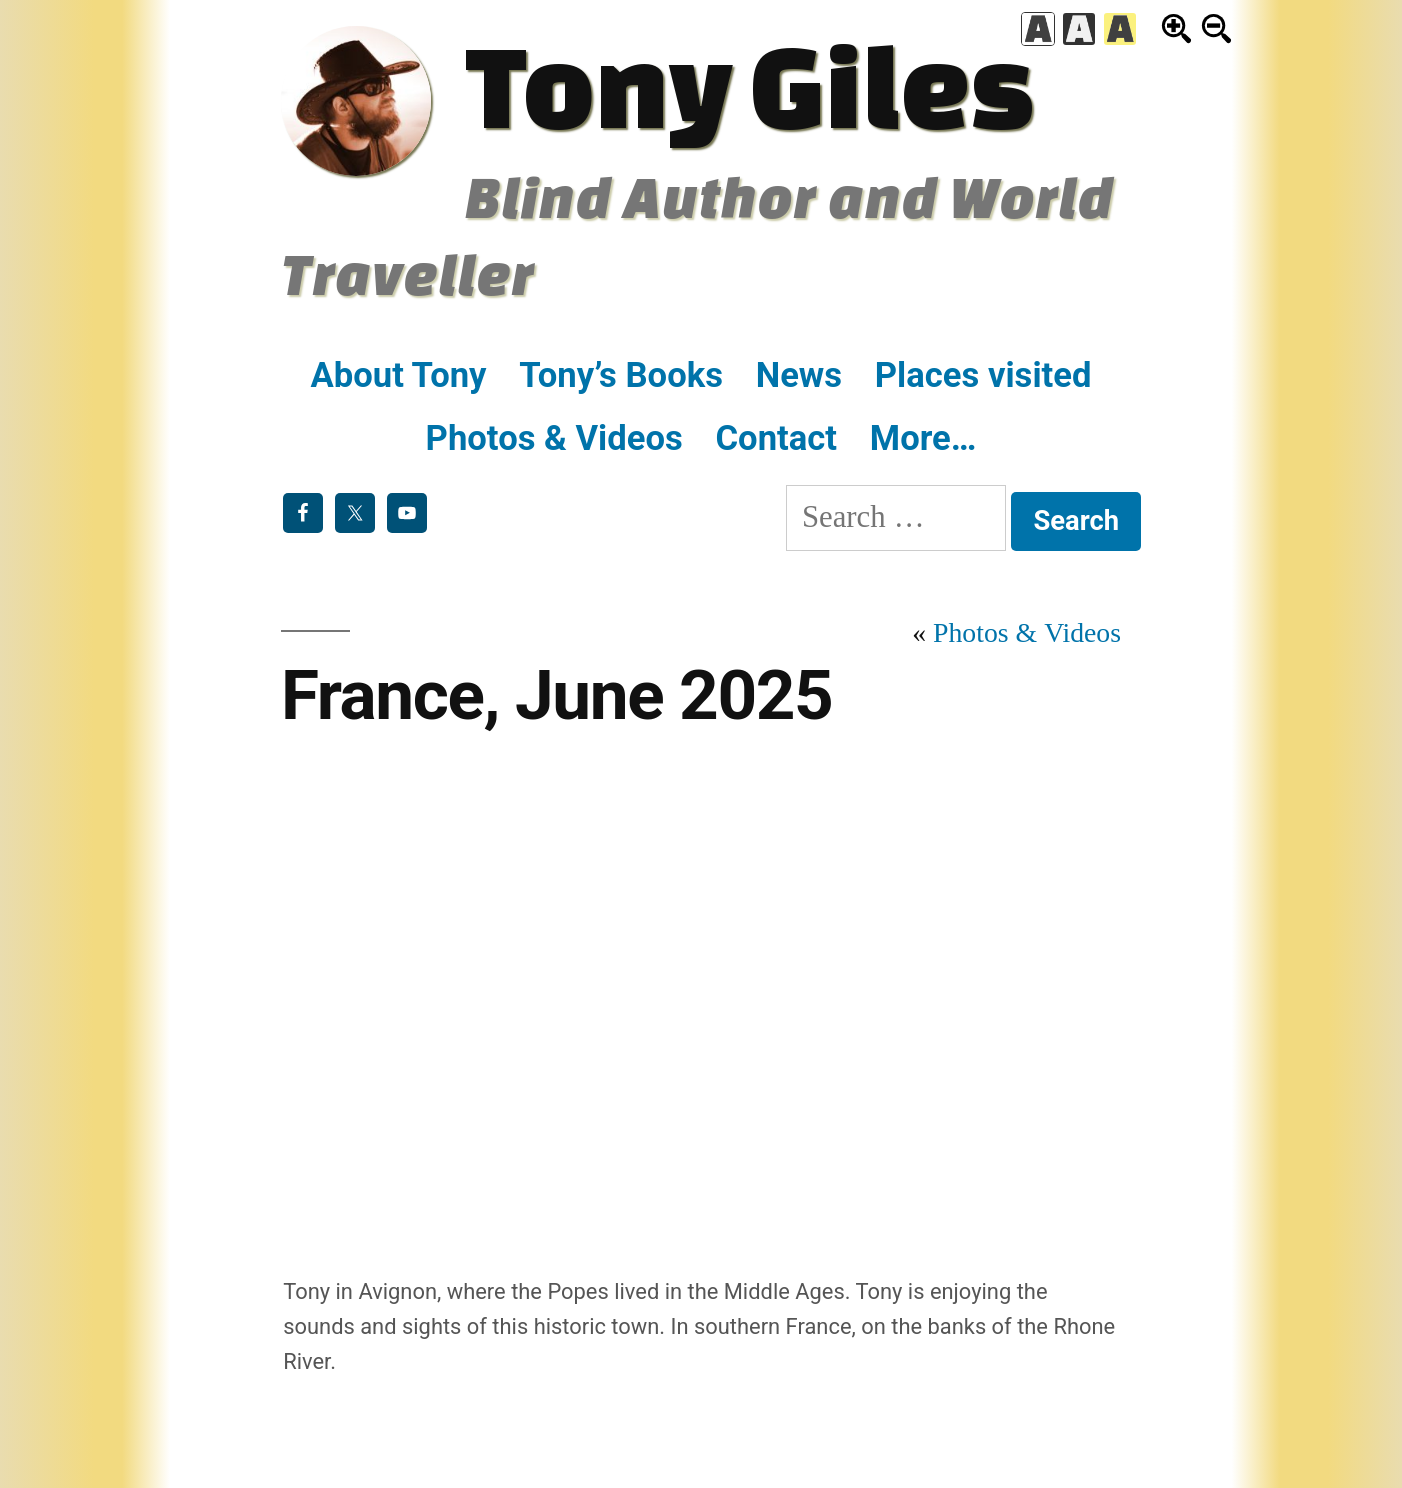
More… (923, 438)
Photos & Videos (554, 438)
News (799, 375)
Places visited (983, 375)
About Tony (399, 375)
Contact (776, 438)
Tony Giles (749, 84)
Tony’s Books (621, 375)
